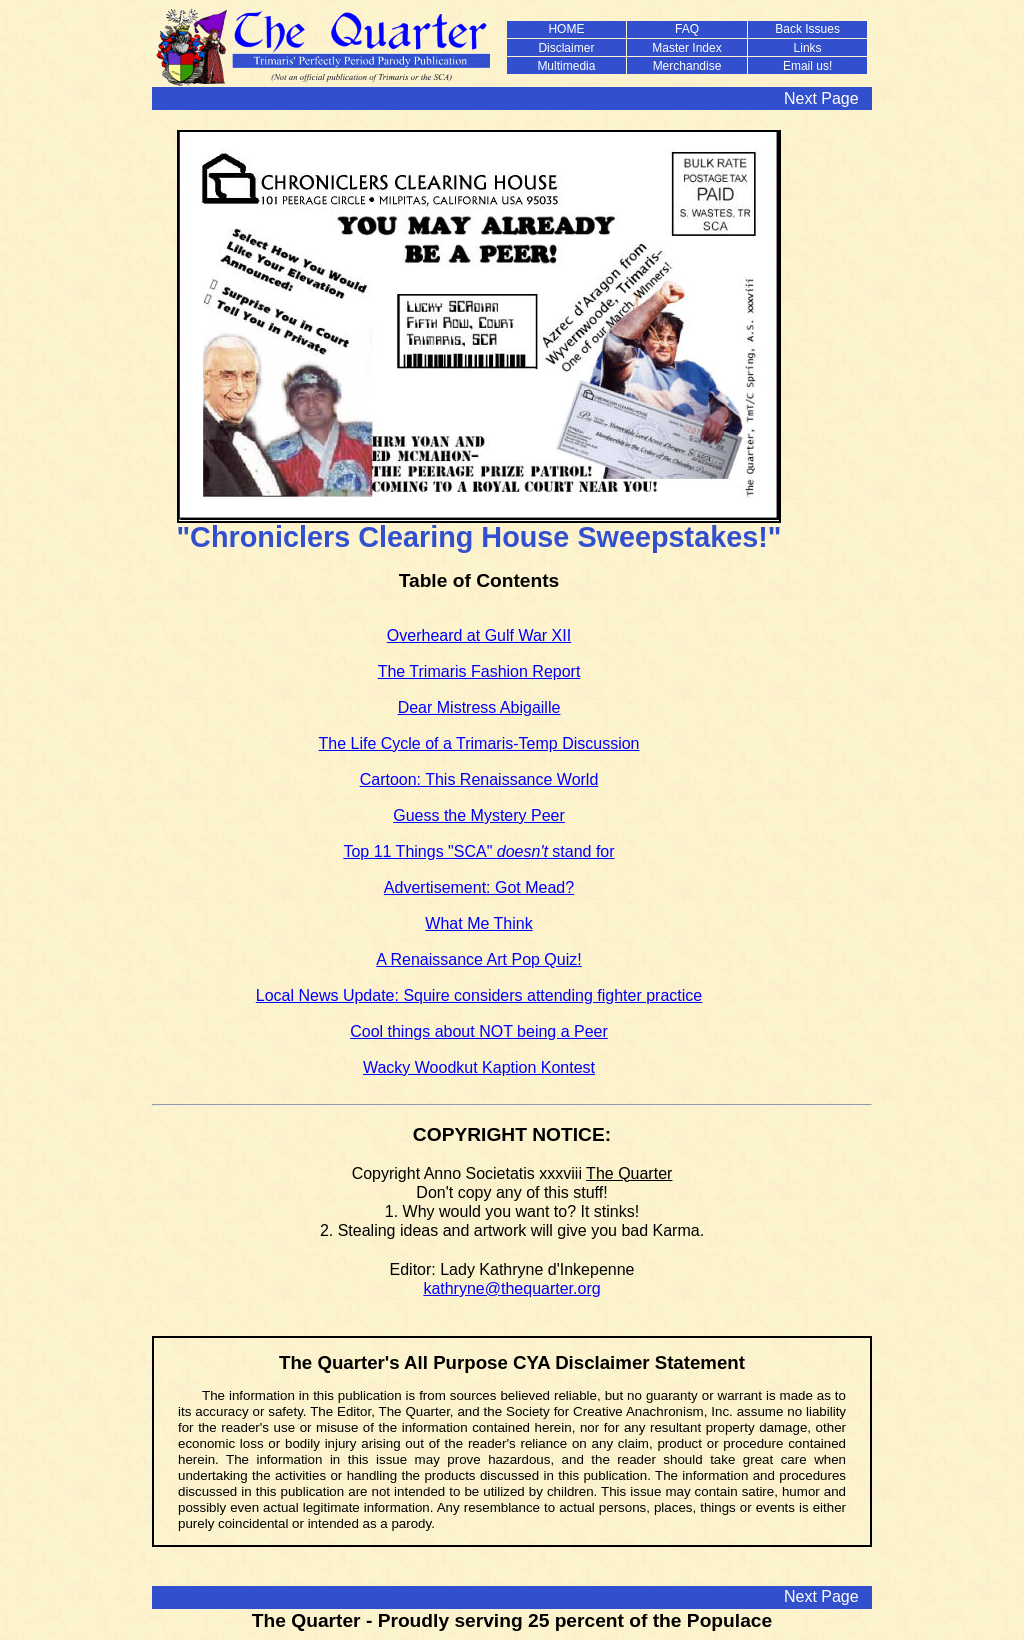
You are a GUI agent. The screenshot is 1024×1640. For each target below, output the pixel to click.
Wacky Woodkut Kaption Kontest (479, 1067)
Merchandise (687, 66)
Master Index (686, 48)
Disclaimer (566, 48)
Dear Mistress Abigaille (479, 707)
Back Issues (807, 29)
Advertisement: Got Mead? (479, 887)
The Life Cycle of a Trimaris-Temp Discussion (479, 743)
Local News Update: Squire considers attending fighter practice (479, 995)
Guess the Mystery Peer (479, 815)
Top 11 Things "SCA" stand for (478, 851)
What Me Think (478, 923)
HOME (566, 29)
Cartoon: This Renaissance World (479, 779)
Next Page (821, 98)
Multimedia (566, 66)
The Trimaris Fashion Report (479, 671)
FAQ (687, 29)
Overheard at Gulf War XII (479, 635)
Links (808, 48)
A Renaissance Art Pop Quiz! (478, 959)
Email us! (807, 66)
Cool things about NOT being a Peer (479, 1031)
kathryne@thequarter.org (511, 1288)
